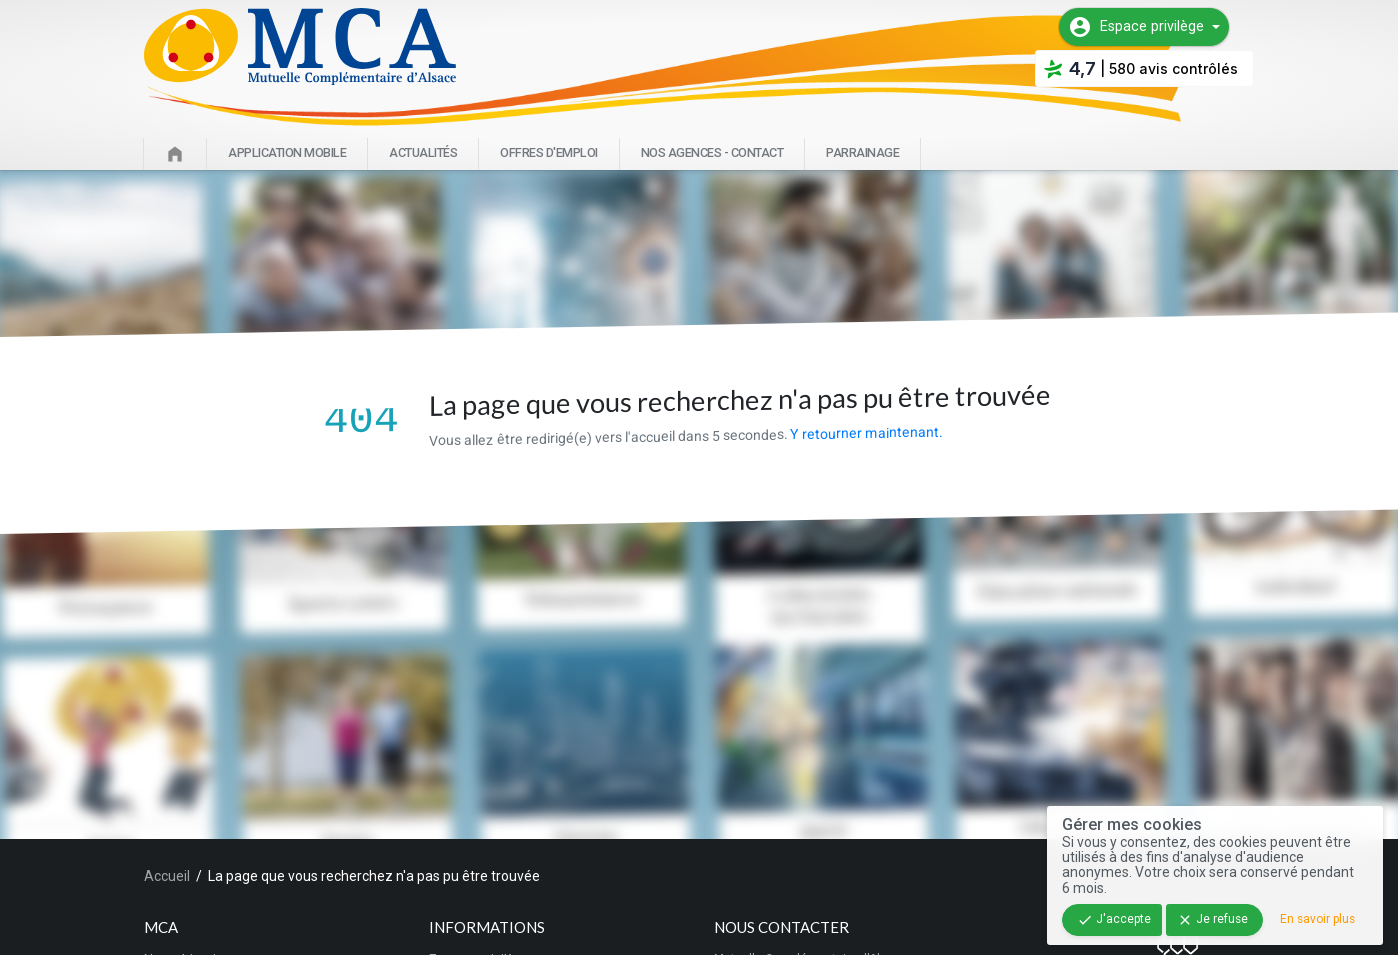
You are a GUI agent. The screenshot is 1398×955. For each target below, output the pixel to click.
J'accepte (1114, 920)
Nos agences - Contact (712, 152)
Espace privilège (1136, 27)
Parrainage (862, 152)
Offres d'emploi (549, 152)
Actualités (423, 152)
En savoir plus (1317, 919)
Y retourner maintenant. (866, 432)
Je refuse (1212, 920)
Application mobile (287, 152)
